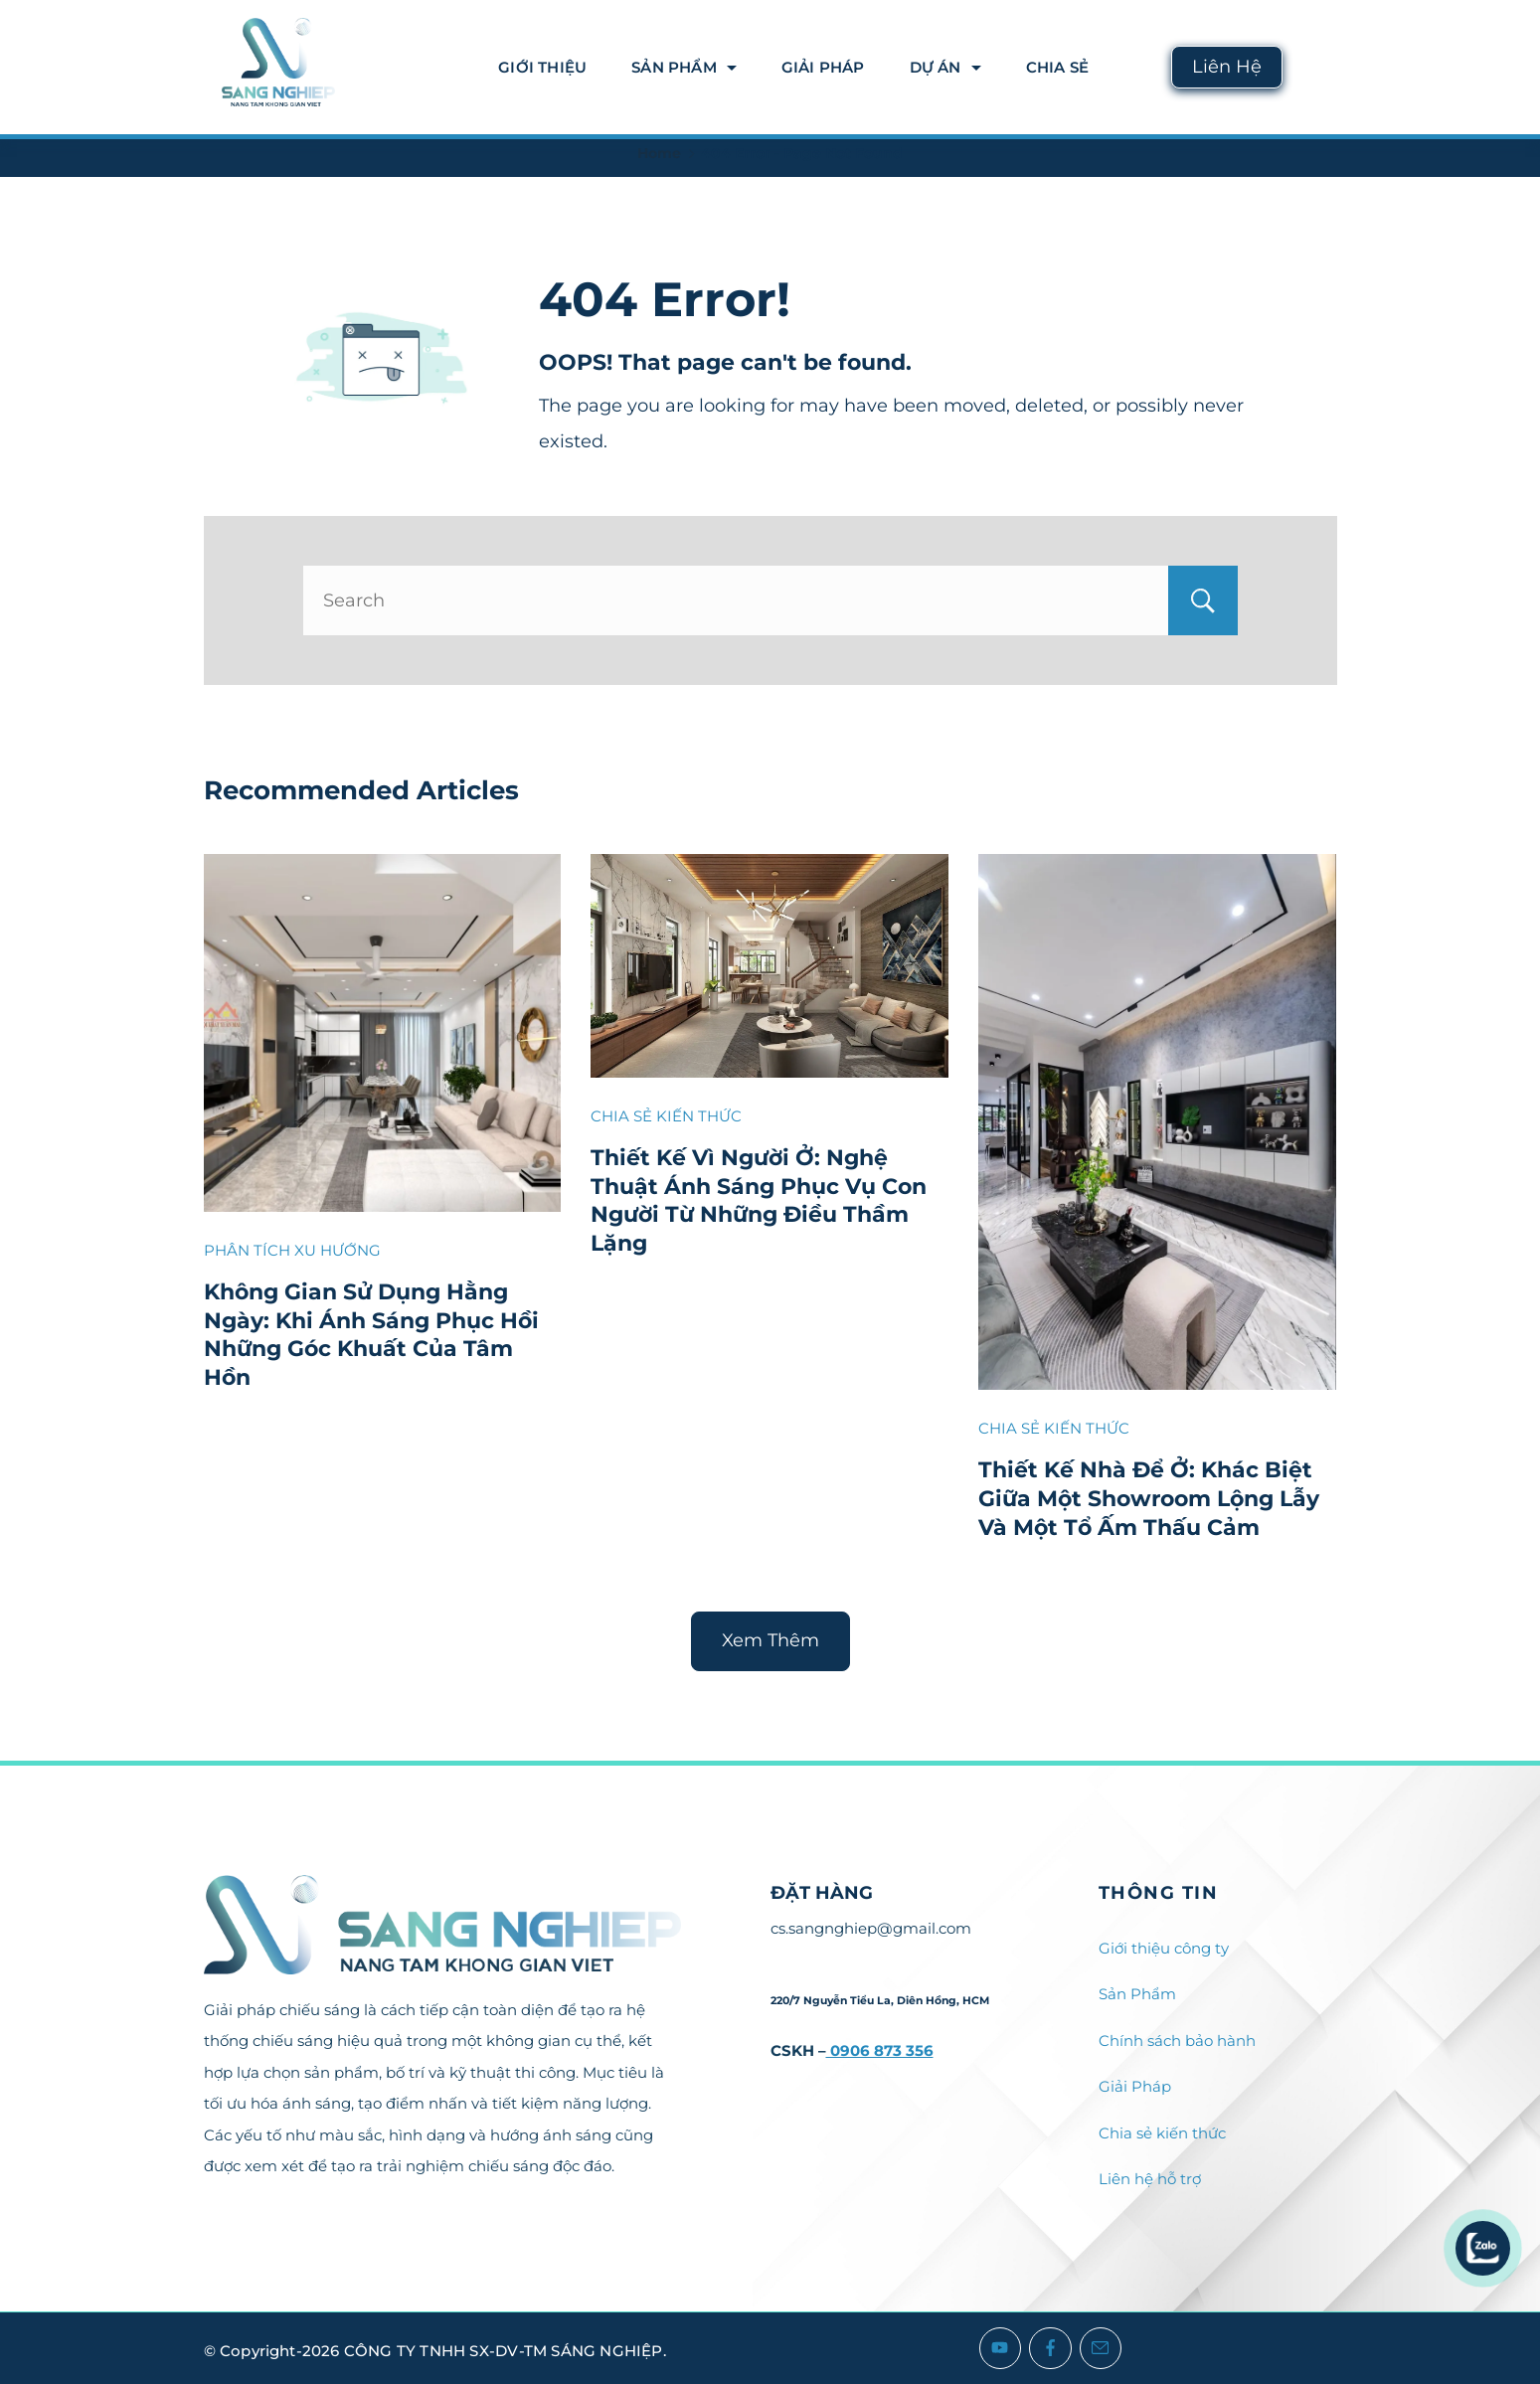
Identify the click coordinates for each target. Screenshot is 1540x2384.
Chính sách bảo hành (1177, 2040)
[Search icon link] (1319, 67)
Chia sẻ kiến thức (1162, 2133)
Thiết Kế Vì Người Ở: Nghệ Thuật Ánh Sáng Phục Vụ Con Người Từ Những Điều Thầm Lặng (759, 1200)
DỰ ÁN (945, 67)
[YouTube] (1000, 2348)
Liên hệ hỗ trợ (1150, 2178)
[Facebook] (1050, 2348)
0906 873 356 (880, 2050)
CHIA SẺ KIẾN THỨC (666, 1116)
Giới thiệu (542, 67)
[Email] (1101, 2348)
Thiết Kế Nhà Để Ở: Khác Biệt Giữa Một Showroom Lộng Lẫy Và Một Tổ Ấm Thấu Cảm (1148, 1498)
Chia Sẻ (1057, 67)
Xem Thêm (770, 1640)
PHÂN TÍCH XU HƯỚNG (292, 1250)
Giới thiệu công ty (1164, 1948)
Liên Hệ (1227, 67)
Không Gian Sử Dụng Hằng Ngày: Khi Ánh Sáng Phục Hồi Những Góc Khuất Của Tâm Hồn (371, 1334)
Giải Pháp (823, 67)
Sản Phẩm (684, 67)
